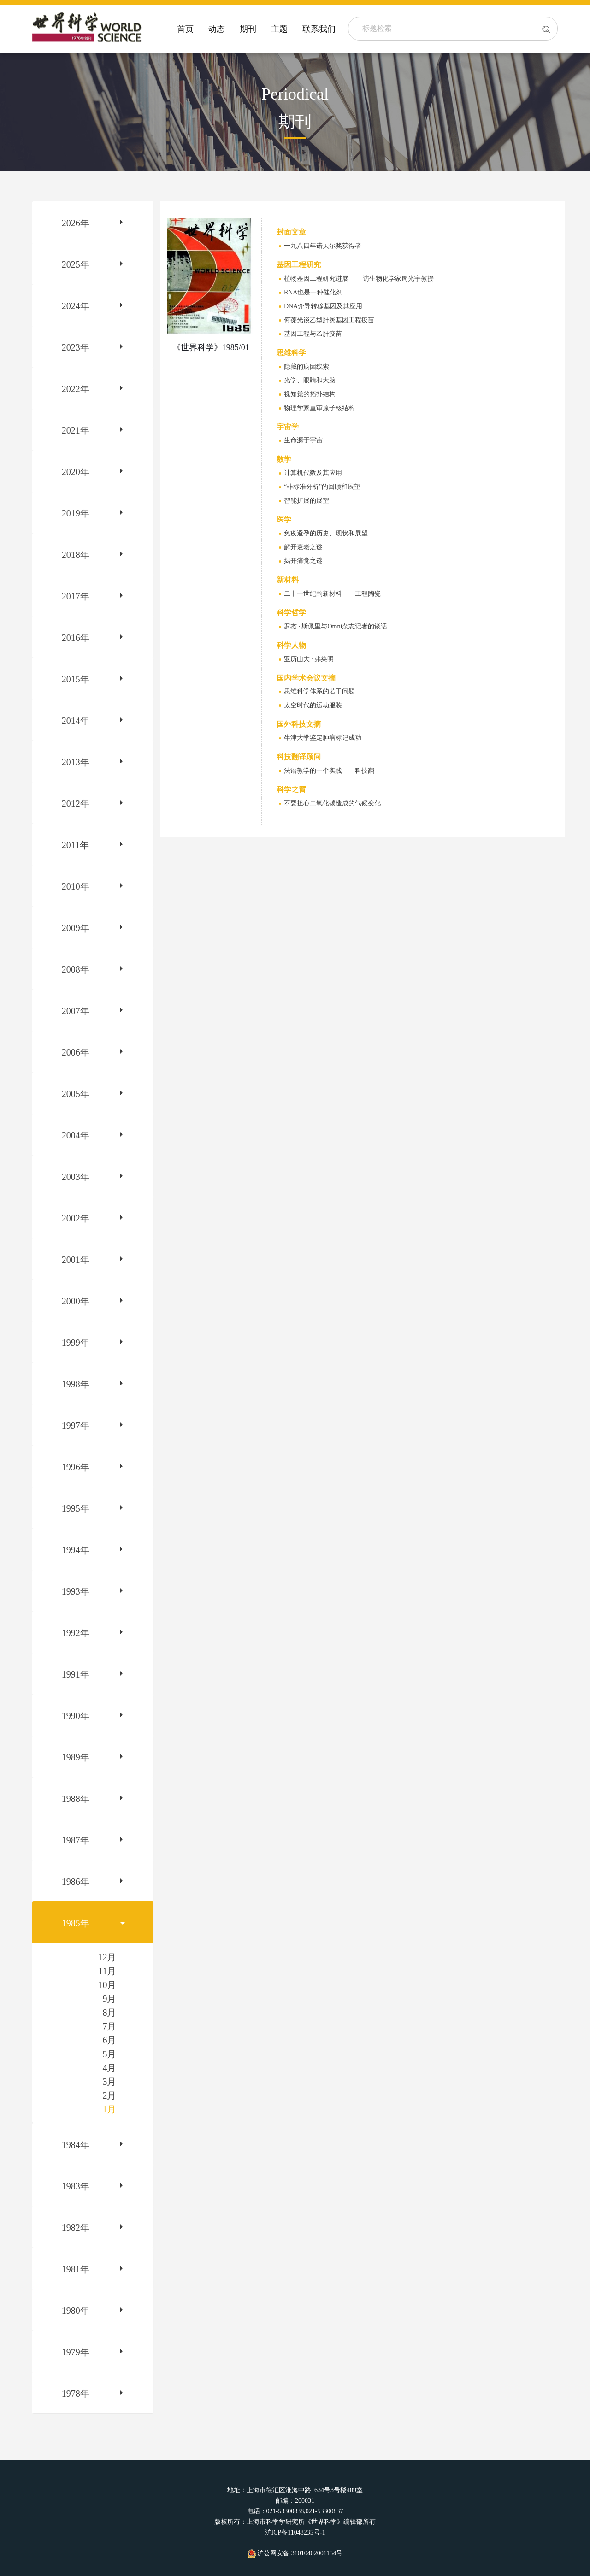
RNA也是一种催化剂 (313, 292)
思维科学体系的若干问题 (319, 691)
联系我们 (319, 29)
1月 (109, 2109)
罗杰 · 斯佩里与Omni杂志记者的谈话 (335, 626)
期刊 (248, 29)
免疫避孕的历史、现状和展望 (326, 533)
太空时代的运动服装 (313, 705)
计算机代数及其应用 (313, 472)
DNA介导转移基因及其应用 (323, 306)
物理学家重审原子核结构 (319, 408)
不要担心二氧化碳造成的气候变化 (332, 803)
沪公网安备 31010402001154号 (295, 2553)
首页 (185, 29)
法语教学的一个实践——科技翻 (329, 770)
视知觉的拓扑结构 (310, 394)
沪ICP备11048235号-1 (295, 2532)
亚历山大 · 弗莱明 (309, 659)
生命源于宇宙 (303, 440)
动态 (216, 29)
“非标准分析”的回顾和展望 (322, 486)
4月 (109, 2068)
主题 (279, 29)
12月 (107, 1957)
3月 (109, 2082)
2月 (109, 2095)
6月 (109, 2040)
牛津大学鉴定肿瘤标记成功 (322, 737)
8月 (109, 2012)
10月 (107, 1985)
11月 (107, 1971)
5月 (109, 2054)
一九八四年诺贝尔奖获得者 (322, 245)
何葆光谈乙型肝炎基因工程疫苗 (329, 320)
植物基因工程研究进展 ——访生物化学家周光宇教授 (359, 278)
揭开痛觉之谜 (303, 560)
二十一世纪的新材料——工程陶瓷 (332, 593)
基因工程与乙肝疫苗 (313, 333)
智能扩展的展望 (306, 500)
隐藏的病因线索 (306, 366)
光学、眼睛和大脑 (310, 380)
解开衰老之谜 (303, 547)
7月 (109, 2026)
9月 (109, 1999)
